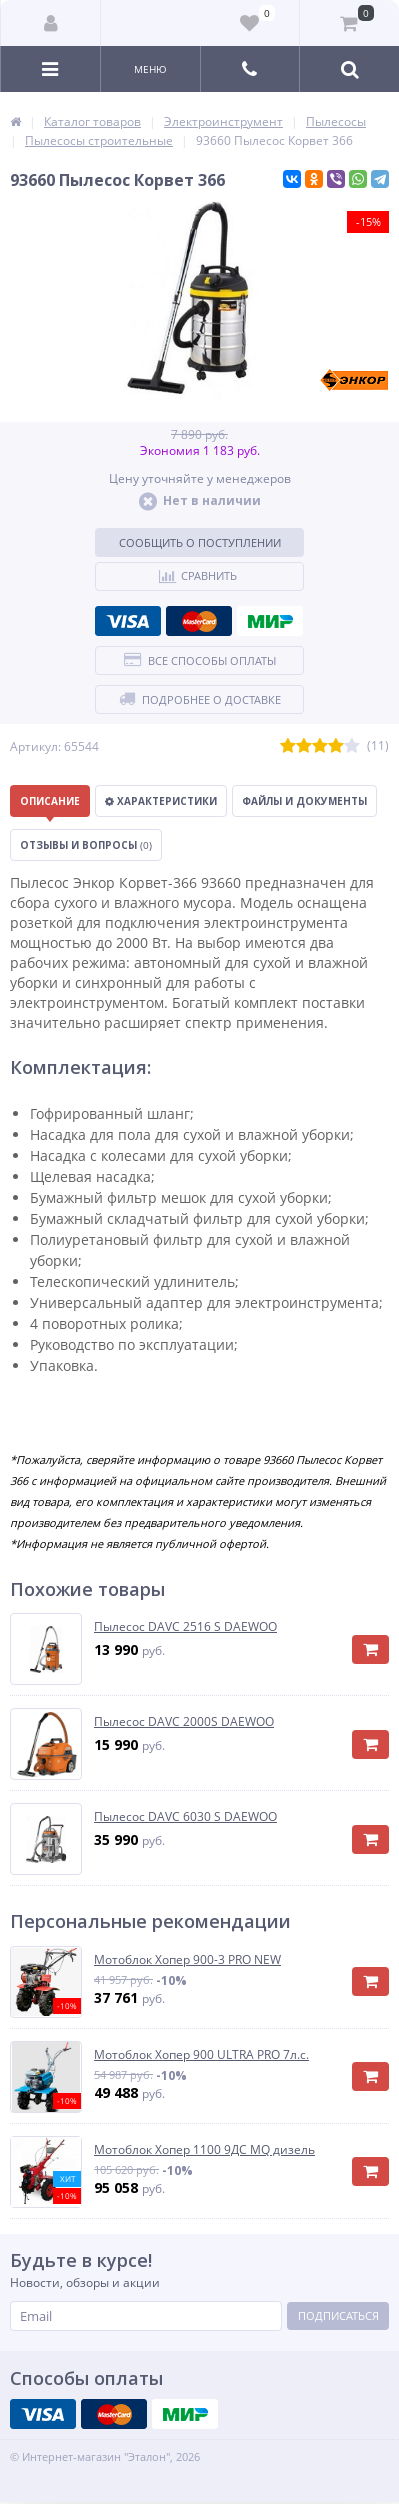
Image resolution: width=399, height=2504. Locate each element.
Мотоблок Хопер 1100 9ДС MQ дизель (204, 2150)
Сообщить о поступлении (200, 542)
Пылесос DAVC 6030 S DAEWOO (185, 1817)
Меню (150, 69)
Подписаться (338, 2315)
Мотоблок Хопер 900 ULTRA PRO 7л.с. (201, 2055)
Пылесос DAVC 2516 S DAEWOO (185, 1627)
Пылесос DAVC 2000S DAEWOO (184, 1722)
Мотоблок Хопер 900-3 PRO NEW (187, 1960)
